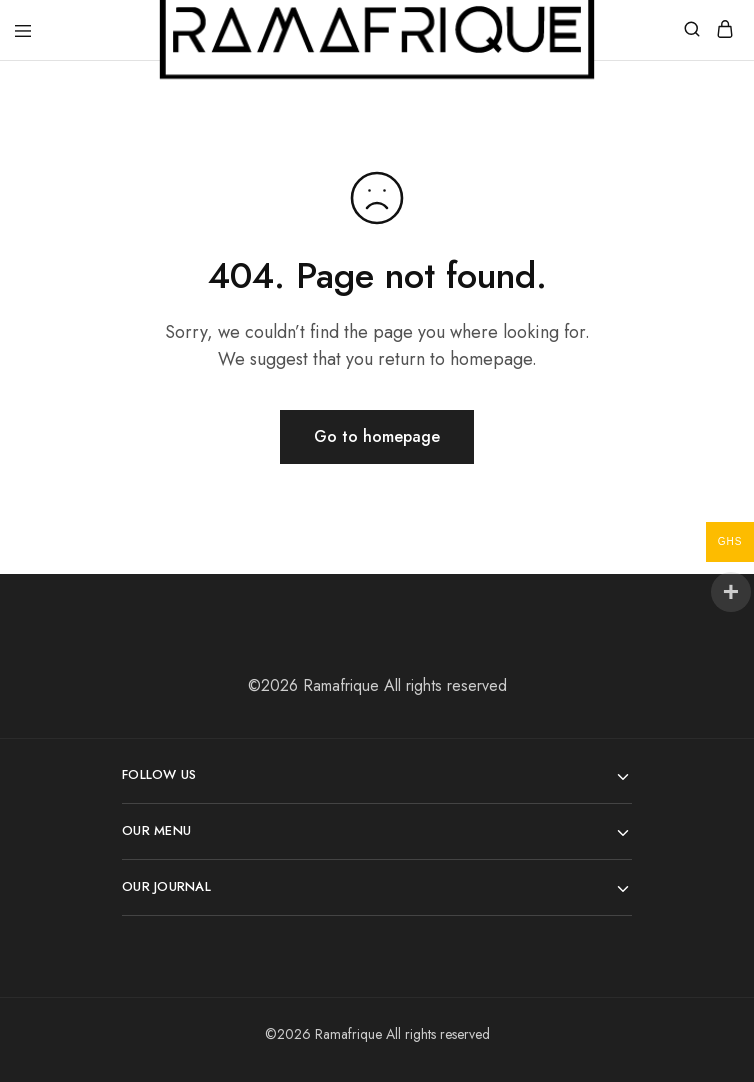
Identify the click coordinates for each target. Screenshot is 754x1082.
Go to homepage (377, 436)
